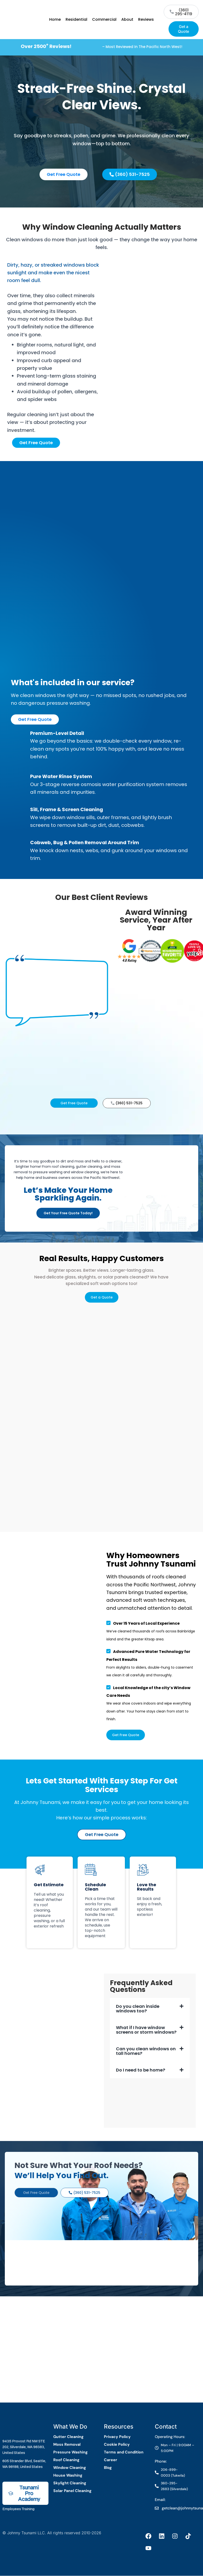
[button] (64, 174)
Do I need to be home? (140, 2070)
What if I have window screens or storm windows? (146, 2029)
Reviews (146, 19)
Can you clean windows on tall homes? (146, 2051)
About (127, 19)
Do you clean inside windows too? (137, 2008)
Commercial (104, 19)
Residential (76, 19)
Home (55, 19)
